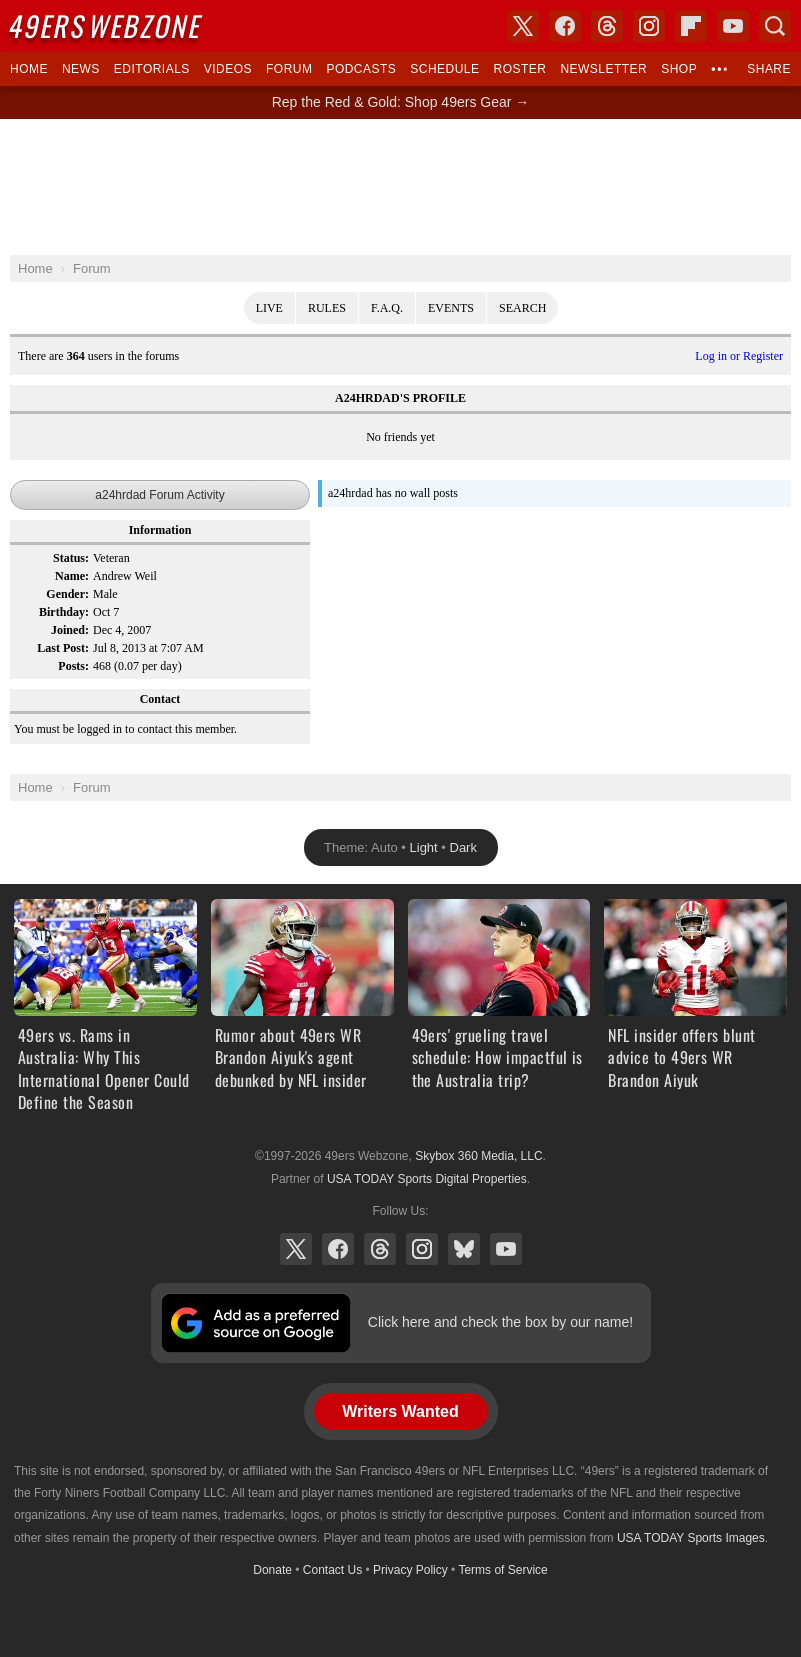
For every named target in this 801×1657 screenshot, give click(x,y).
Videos (228, 69)
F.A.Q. (387, 308)
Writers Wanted (400, 1411)
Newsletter (603, 69)
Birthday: (64, 612)
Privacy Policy (410, 1570)
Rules (327, 308)
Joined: (70, 630)
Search (522, 308)
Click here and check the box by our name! (500, 1322)
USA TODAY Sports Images (691, 1538)
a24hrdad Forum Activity (159, 495)
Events (451, 308)
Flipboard (691, 26)
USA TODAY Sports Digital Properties (427, 1179)
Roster (519, 69)
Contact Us (332, 1570)
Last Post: (63, 648)
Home (29, 69)
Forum (289, 69)
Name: (72, 576)
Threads (380, 1249)
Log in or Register (739, 356)
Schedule (444, 69)
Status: (71, 558)
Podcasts (361, 69)
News (81, 69)
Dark (463, 847)
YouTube (506, 1249)
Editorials (152, 69)
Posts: (73, 666)
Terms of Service (502, 1570)
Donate (272, 1570)
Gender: (67, 594)
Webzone (107, 25)
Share (769, 69)
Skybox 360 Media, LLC (478, 1156)
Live (269, 308)
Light (424, 847)
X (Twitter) (296, 1249)
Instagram (422, 1249)
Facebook (338, 1249)
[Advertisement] (401, 187)
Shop (679, 69)
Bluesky (464, 1249)
